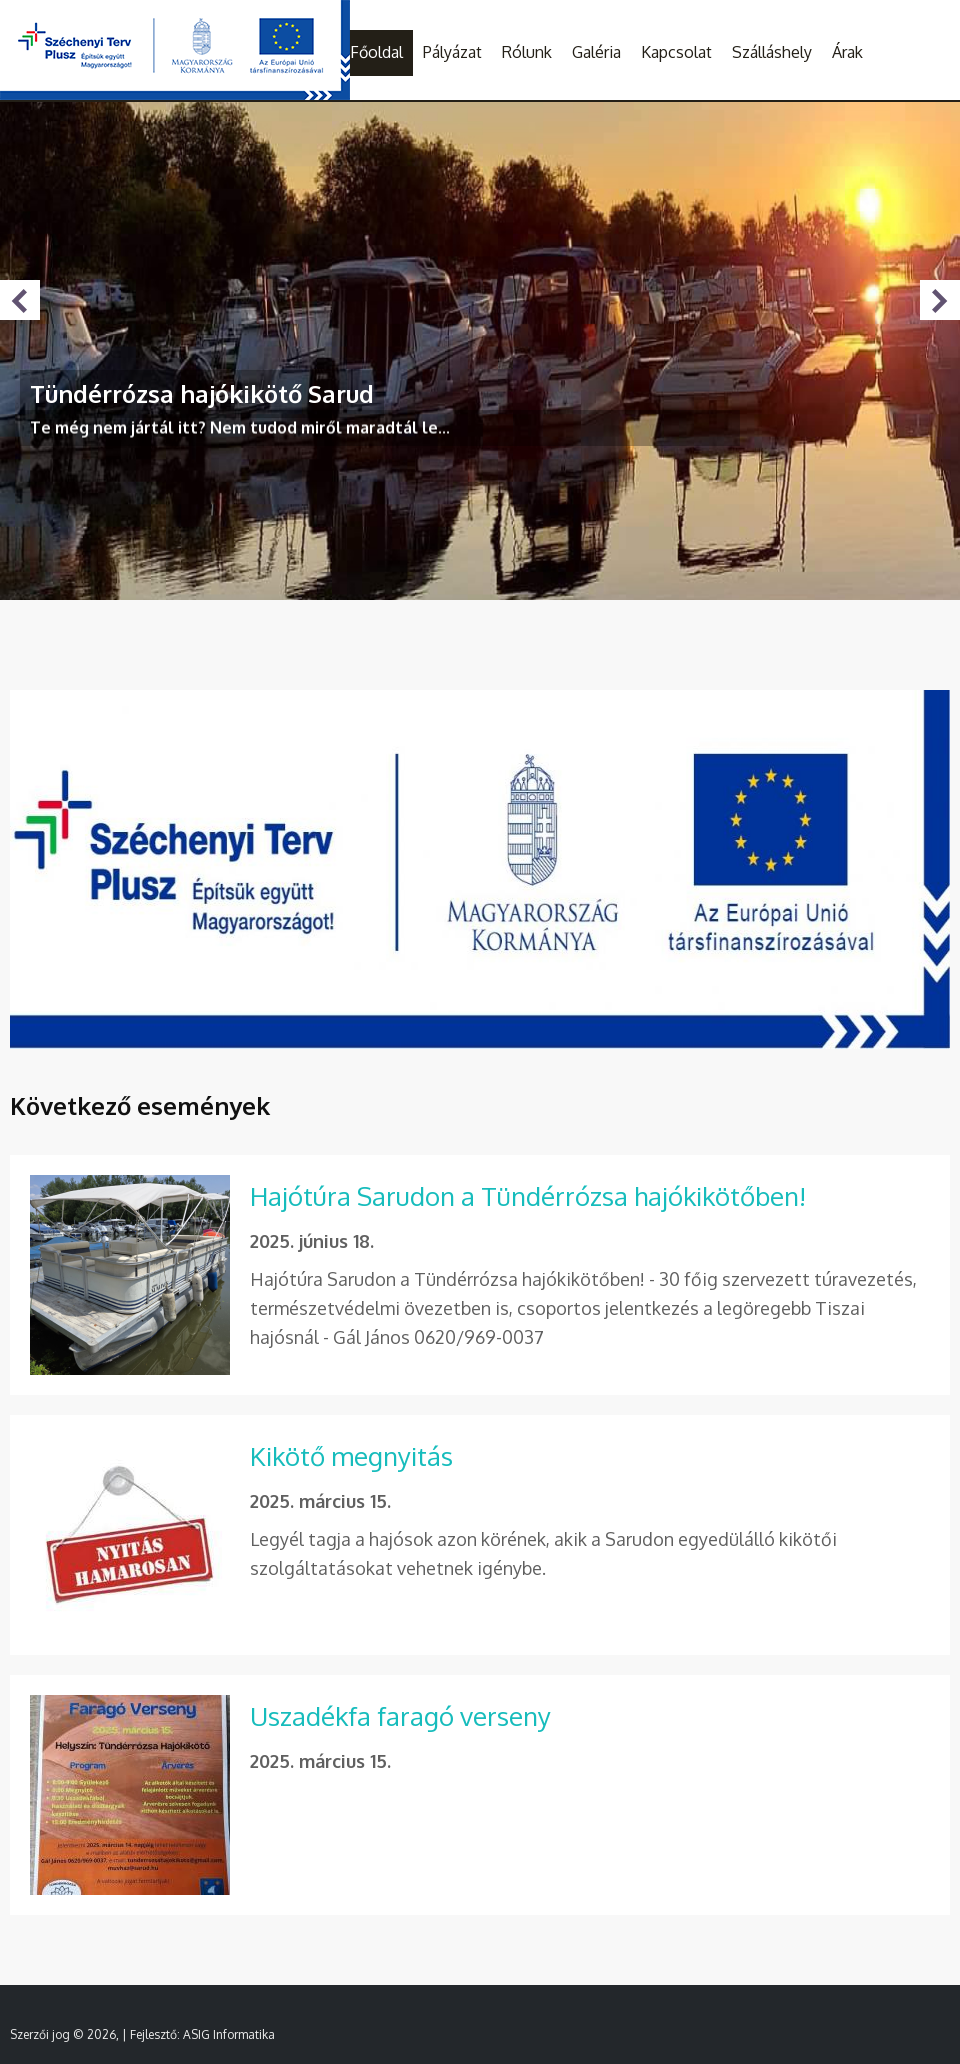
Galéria (596, 52)
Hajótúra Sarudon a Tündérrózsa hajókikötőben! (528, 1195)
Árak (847, 52)
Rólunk (527, 52)
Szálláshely (772, 52)
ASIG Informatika (229, 2034)
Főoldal (376, 52)
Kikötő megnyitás (351, 1455)
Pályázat (452, 52)
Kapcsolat (676, 52)
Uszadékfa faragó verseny (400, 1715)
